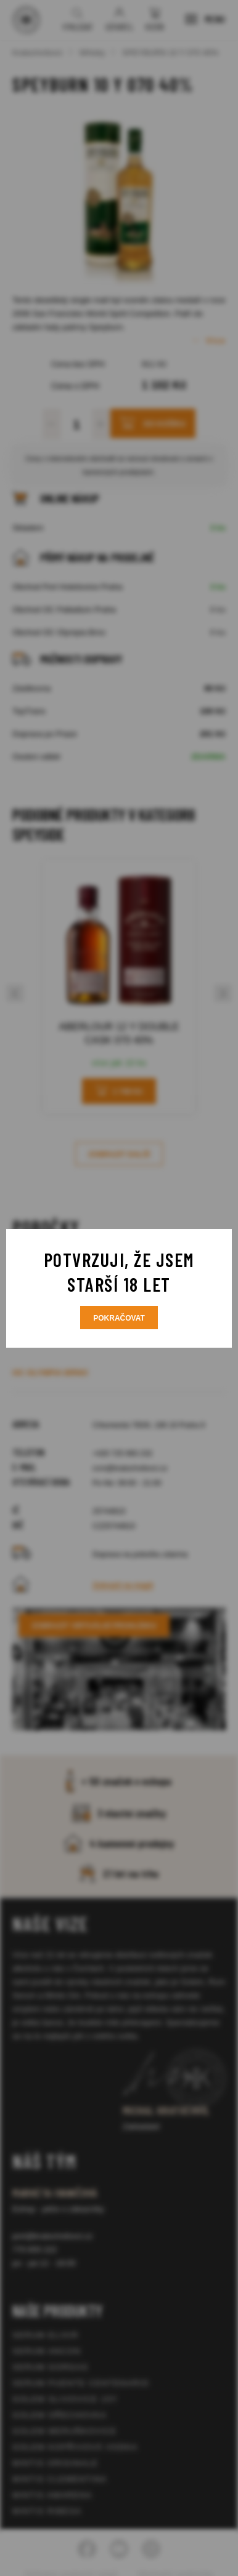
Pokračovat (119, 1318)
